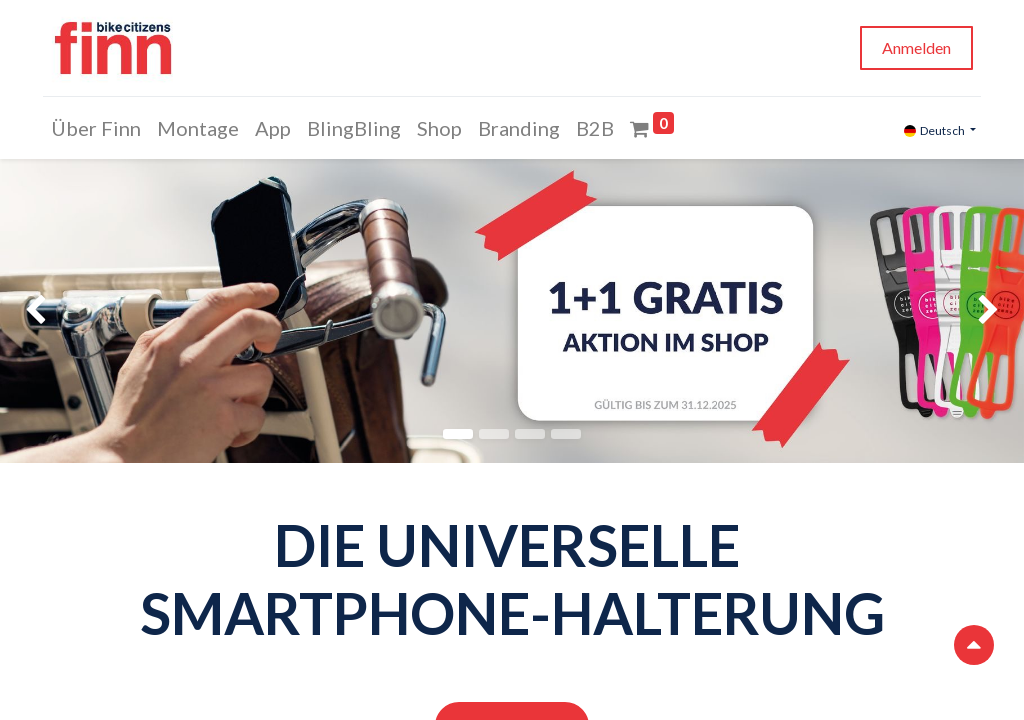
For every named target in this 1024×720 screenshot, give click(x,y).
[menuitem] (100, 128)
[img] (41, 311)
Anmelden (912, 47)
